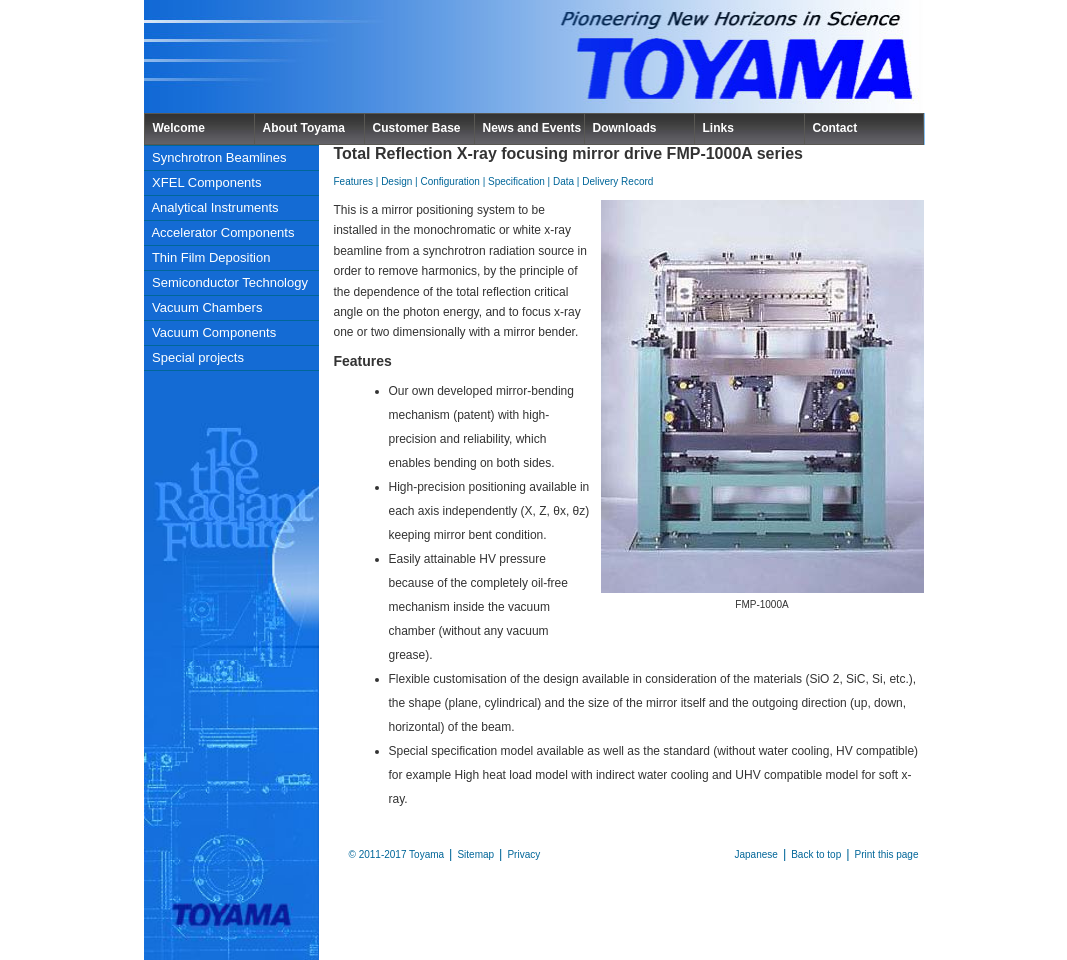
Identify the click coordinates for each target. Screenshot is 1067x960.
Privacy (523, 854)
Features (353, 181)
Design (396, 181)
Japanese (756, 854)
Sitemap (475, 854)
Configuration (449, 181)
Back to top (816, 854)
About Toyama (304, 128)
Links (718, 128)
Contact (835, 128)
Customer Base (417, 128)
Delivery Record (617, 181)
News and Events (532, 128)
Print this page (887, 854)
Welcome (179, 128)
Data (563, 181)
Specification (516, 181)
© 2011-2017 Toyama (397, 854)
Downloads (625, 128)
